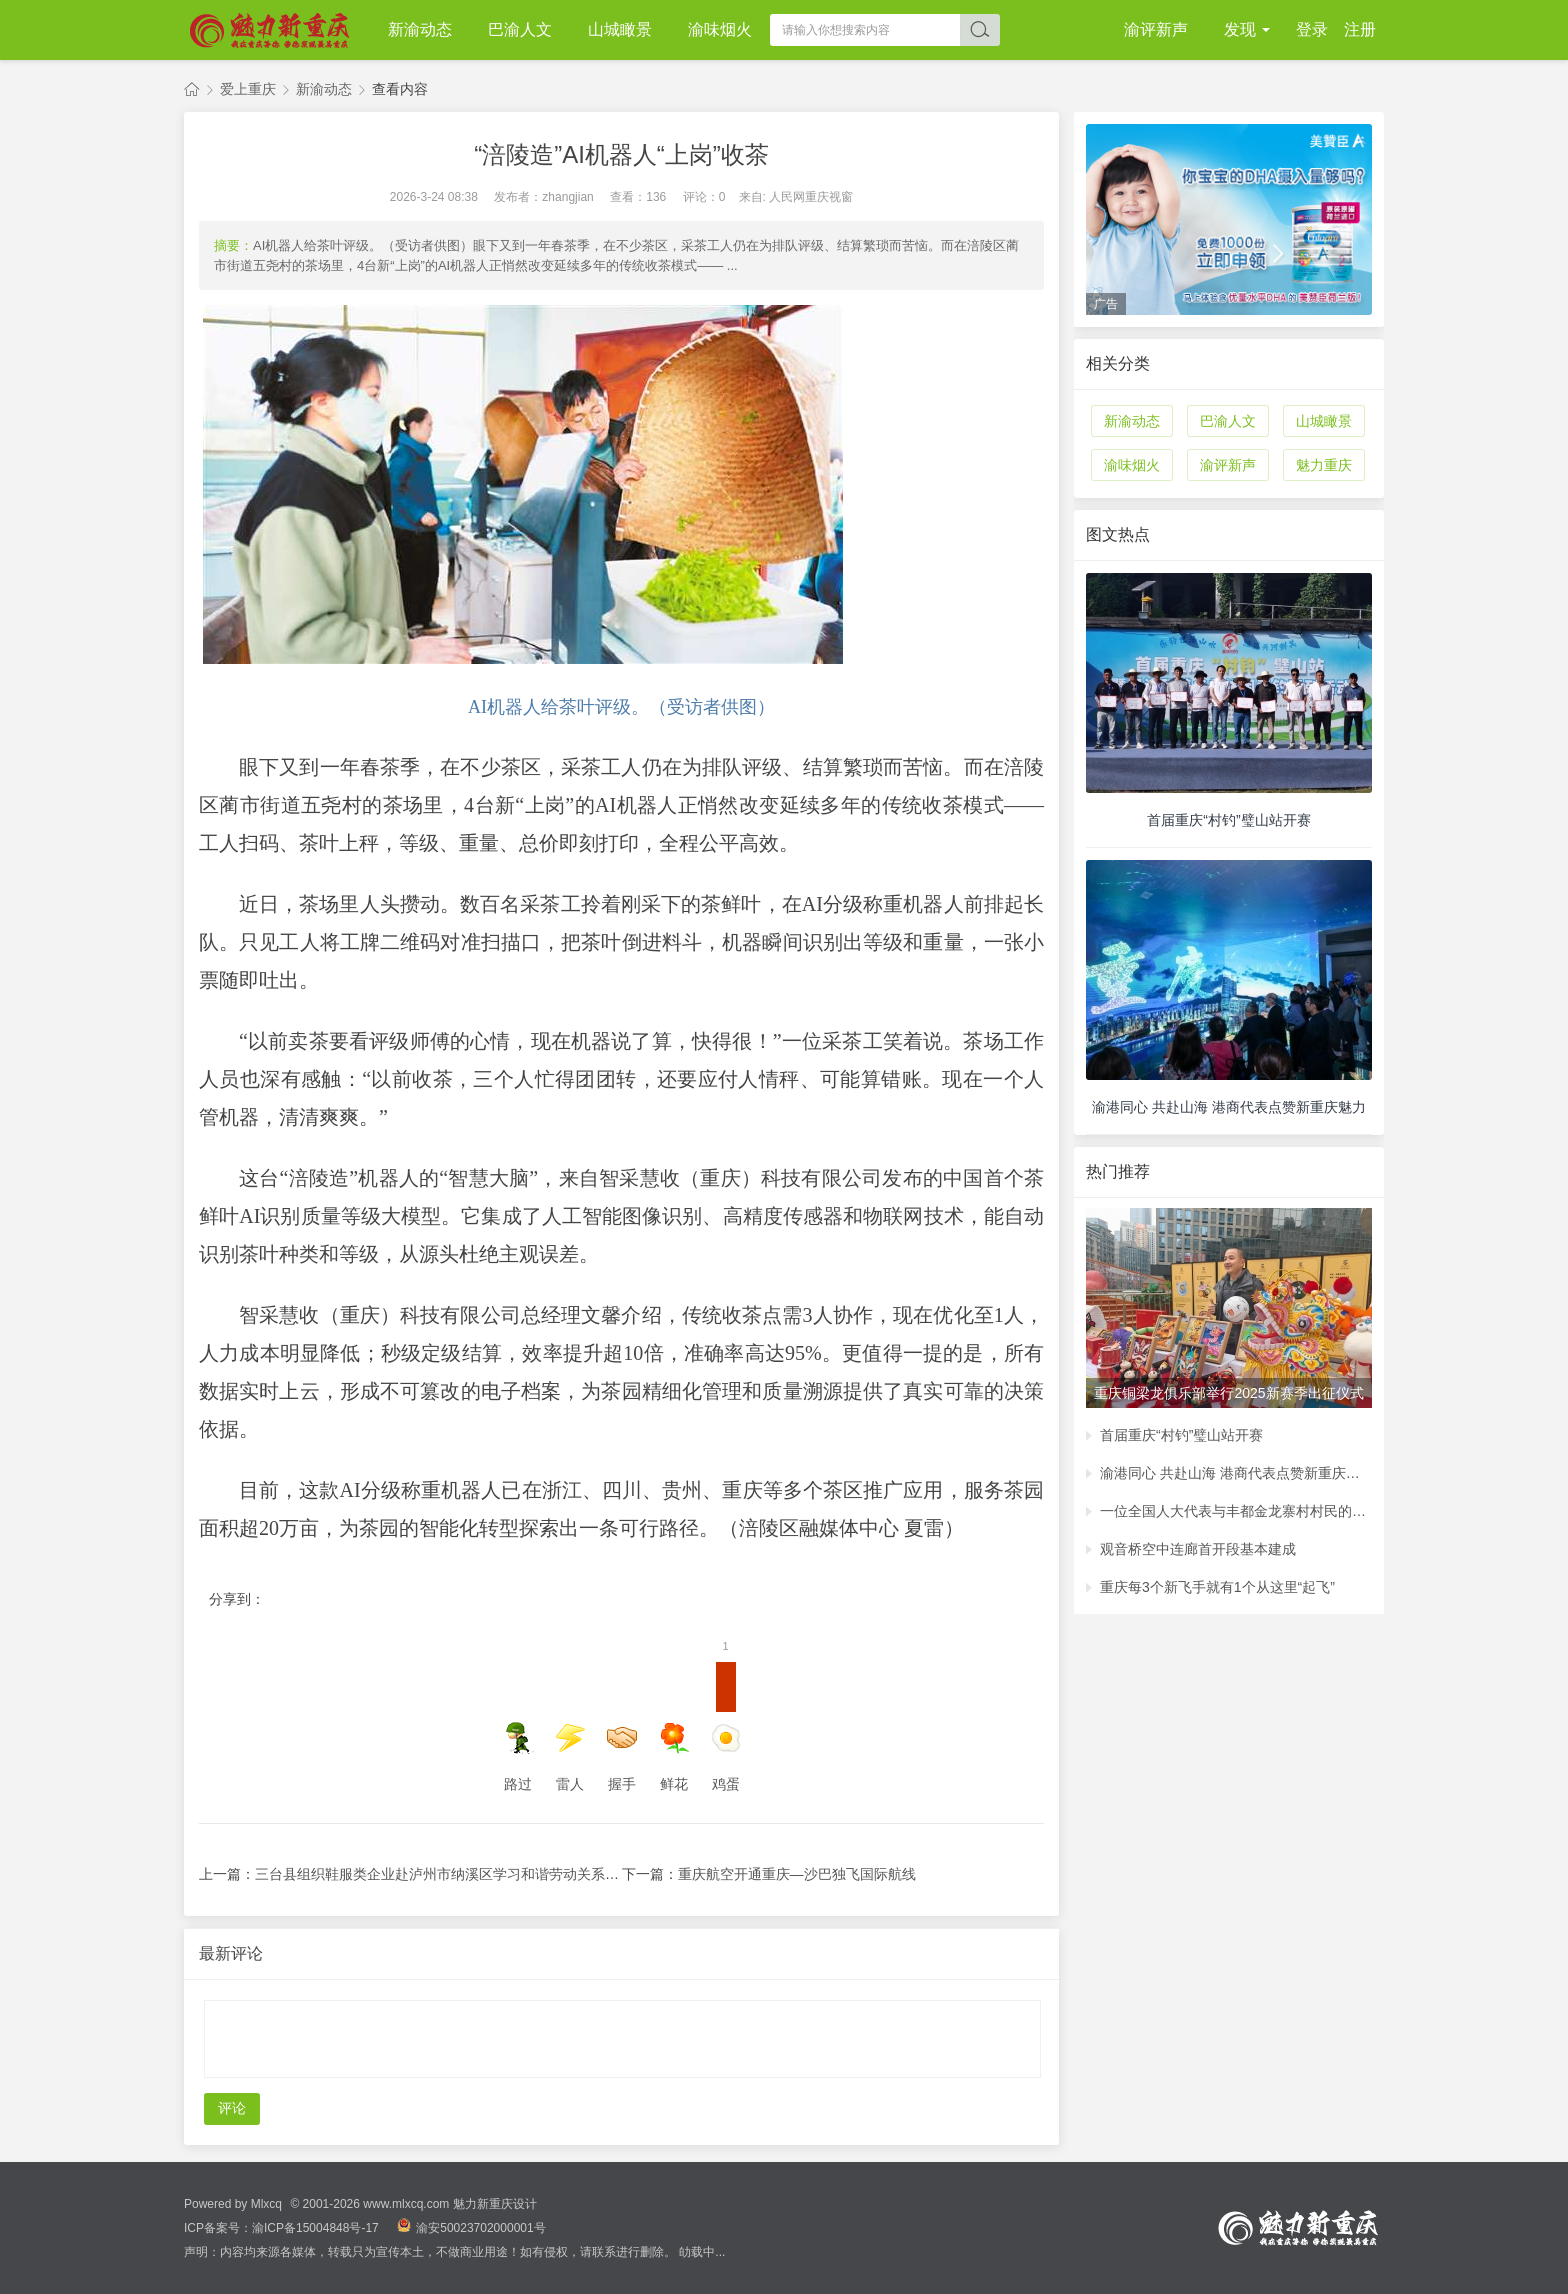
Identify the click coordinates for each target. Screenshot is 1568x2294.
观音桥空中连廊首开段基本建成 (1198, 1549)
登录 (1312, 29)
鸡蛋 (726, 1727)
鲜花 (674, 1757)
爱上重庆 (248, 89)
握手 (622, 1757)
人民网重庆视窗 (811, 197)
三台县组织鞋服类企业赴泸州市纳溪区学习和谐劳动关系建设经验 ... (466, 1874)
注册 (1360, 29)
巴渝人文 (520, 29)
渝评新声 (1156, 29)
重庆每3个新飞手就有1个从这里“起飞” (1217, 1587)
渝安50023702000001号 (471, 2228)
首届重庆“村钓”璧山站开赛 (1181, 1435)
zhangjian (567, 197)
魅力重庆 (1324, 465)
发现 (1242, 29)
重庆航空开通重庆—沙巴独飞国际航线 (797, 1874)
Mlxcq (266, 2204)
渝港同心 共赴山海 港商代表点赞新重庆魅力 (1236, 1473)
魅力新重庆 (192, 89)
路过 (518, 1757)
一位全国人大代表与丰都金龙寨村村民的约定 (1236, 1511)
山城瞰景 (620, 29)
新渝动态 (420, 29)
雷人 (570, 1757)
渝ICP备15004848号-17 (317, 2228)
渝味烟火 (720, 29)
